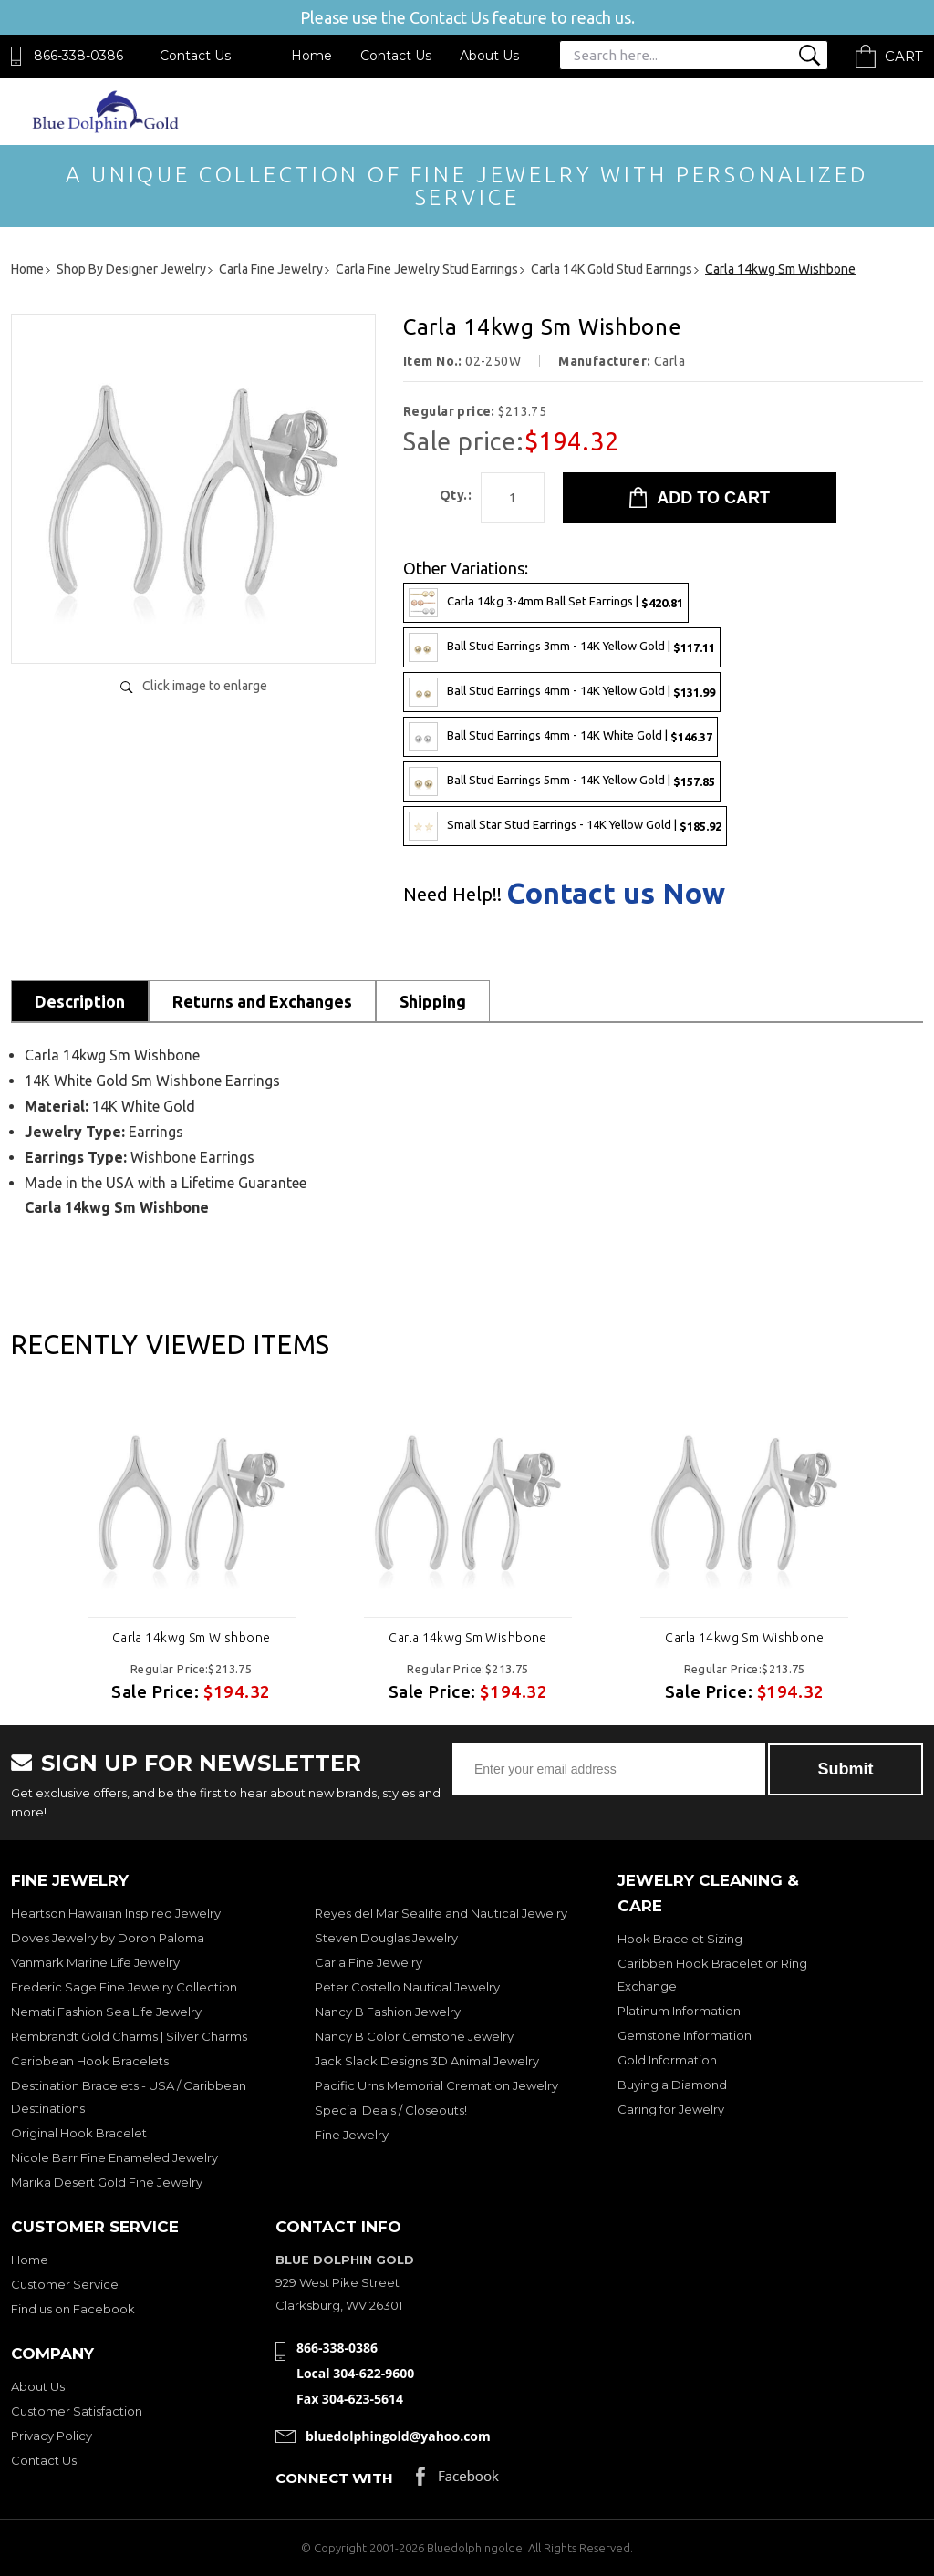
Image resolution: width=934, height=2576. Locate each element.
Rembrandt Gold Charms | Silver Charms (129, 2036)
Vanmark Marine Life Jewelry (95, 1962)
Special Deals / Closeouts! (391, 2110)
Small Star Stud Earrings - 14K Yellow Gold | (565, 826)
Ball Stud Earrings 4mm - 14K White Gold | (560, 736)
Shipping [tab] (433, 1001)
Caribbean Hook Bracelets (90, 2061)
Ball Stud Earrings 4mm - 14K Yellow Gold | (562, 692)
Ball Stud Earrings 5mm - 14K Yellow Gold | (562, 781)
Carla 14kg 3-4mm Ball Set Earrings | (546, 602)
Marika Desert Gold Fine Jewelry (106, 2182)
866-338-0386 (78, 55)
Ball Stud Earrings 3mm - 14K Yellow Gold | (562, 647)
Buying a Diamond (672, 2084)
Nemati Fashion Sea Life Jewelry (106, 2011)
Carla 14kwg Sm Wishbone (191, 1637)
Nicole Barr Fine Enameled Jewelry (114, 2157)
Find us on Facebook (73, 2309)
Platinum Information (679, 2010)
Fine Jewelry (352, 2134)
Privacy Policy (51, 2435)
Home (311, 55)
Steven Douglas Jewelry (386, 1937)
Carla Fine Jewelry (368, 1962)
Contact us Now (615, 892)
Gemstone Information (684, 2035)
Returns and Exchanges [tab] (262, 1001)
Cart (904, 56)
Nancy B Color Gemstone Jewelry (414, 2036)
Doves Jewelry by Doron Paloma (107, 1937)
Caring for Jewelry (670, 2109)
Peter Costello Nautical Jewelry (407, 1987)
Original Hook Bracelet (79, 2133)
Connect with (334, 2478)
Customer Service (65, 2284)
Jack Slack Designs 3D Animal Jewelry (427, 2061)
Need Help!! (452, 894)
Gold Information (667, 2060)
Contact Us (195, 55)
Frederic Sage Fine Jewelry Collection (124, 1987)
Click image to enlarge (204, 685)
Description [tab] (80, 1001)
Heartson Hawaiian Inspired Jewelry (116, 1913)
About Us (489, 55)
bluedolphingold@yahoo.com (398, 2436)
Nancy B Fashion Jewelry (388, 2011)
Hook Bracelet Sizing (679, 1938)
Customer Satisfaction (76, 2411)
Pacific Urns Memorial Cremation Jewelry (436, 2085)
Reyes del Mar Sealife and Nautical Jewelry (441, 1913)
